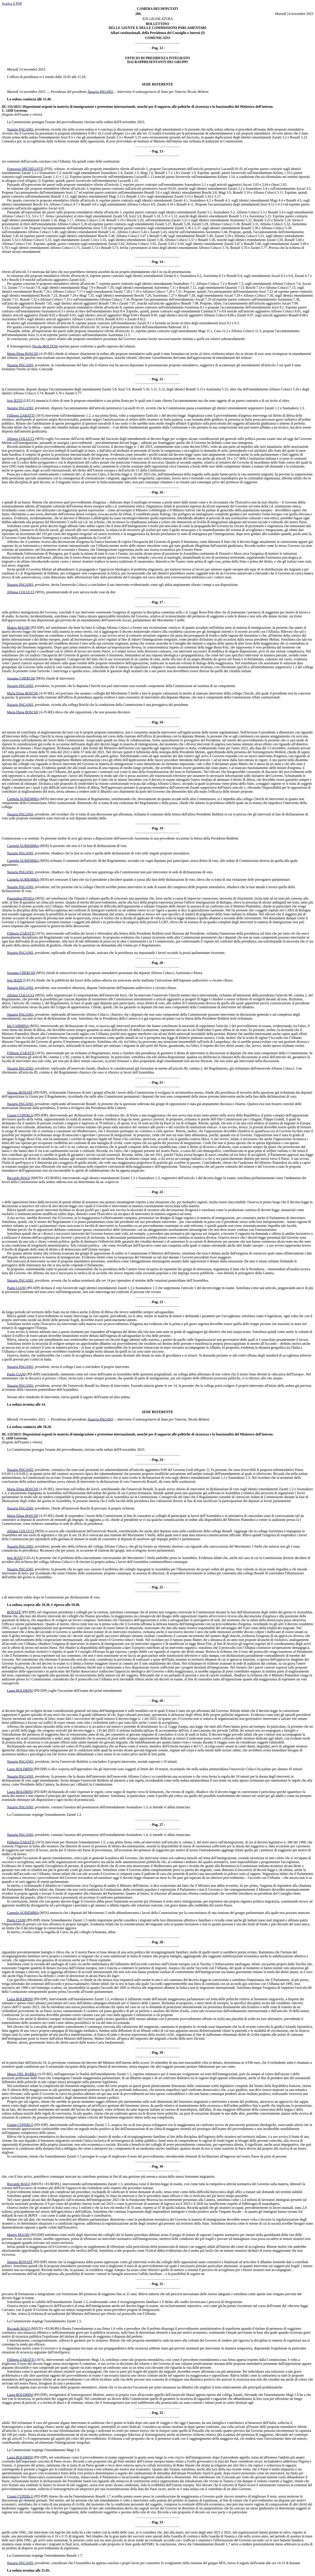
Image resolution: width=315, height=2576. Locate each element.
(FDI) (48, 169)
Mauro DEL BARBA (22, 2074)
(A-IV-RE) (46, 354)
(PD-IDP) (37, 627)
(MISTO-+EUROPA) (46, 1178)
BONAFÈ (14, 1612)
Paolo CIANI (16, 1288)
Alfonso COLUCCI (20, 439)
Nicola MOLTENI (45, 346)
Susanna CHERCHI (21, 678)
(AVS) (39, 415)
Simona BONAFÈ (20, 1092)
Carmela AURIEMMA (23, 799)
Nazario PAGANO (100, 92)
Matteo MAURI (18, 627)
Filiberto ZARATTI (21, 415)
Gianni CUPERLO (20, 1115)
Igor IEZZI (15, 400)
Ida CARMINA (18, 1026)
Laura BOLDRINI (20, 1690)
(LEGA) (29, 400)
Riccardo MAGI (18, 1178)
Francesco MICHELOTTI (25, 169)
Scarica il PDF (12, 3)
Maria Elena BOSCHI (22, 354)
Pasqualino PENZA (20, 898)
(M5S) (39, 439)
